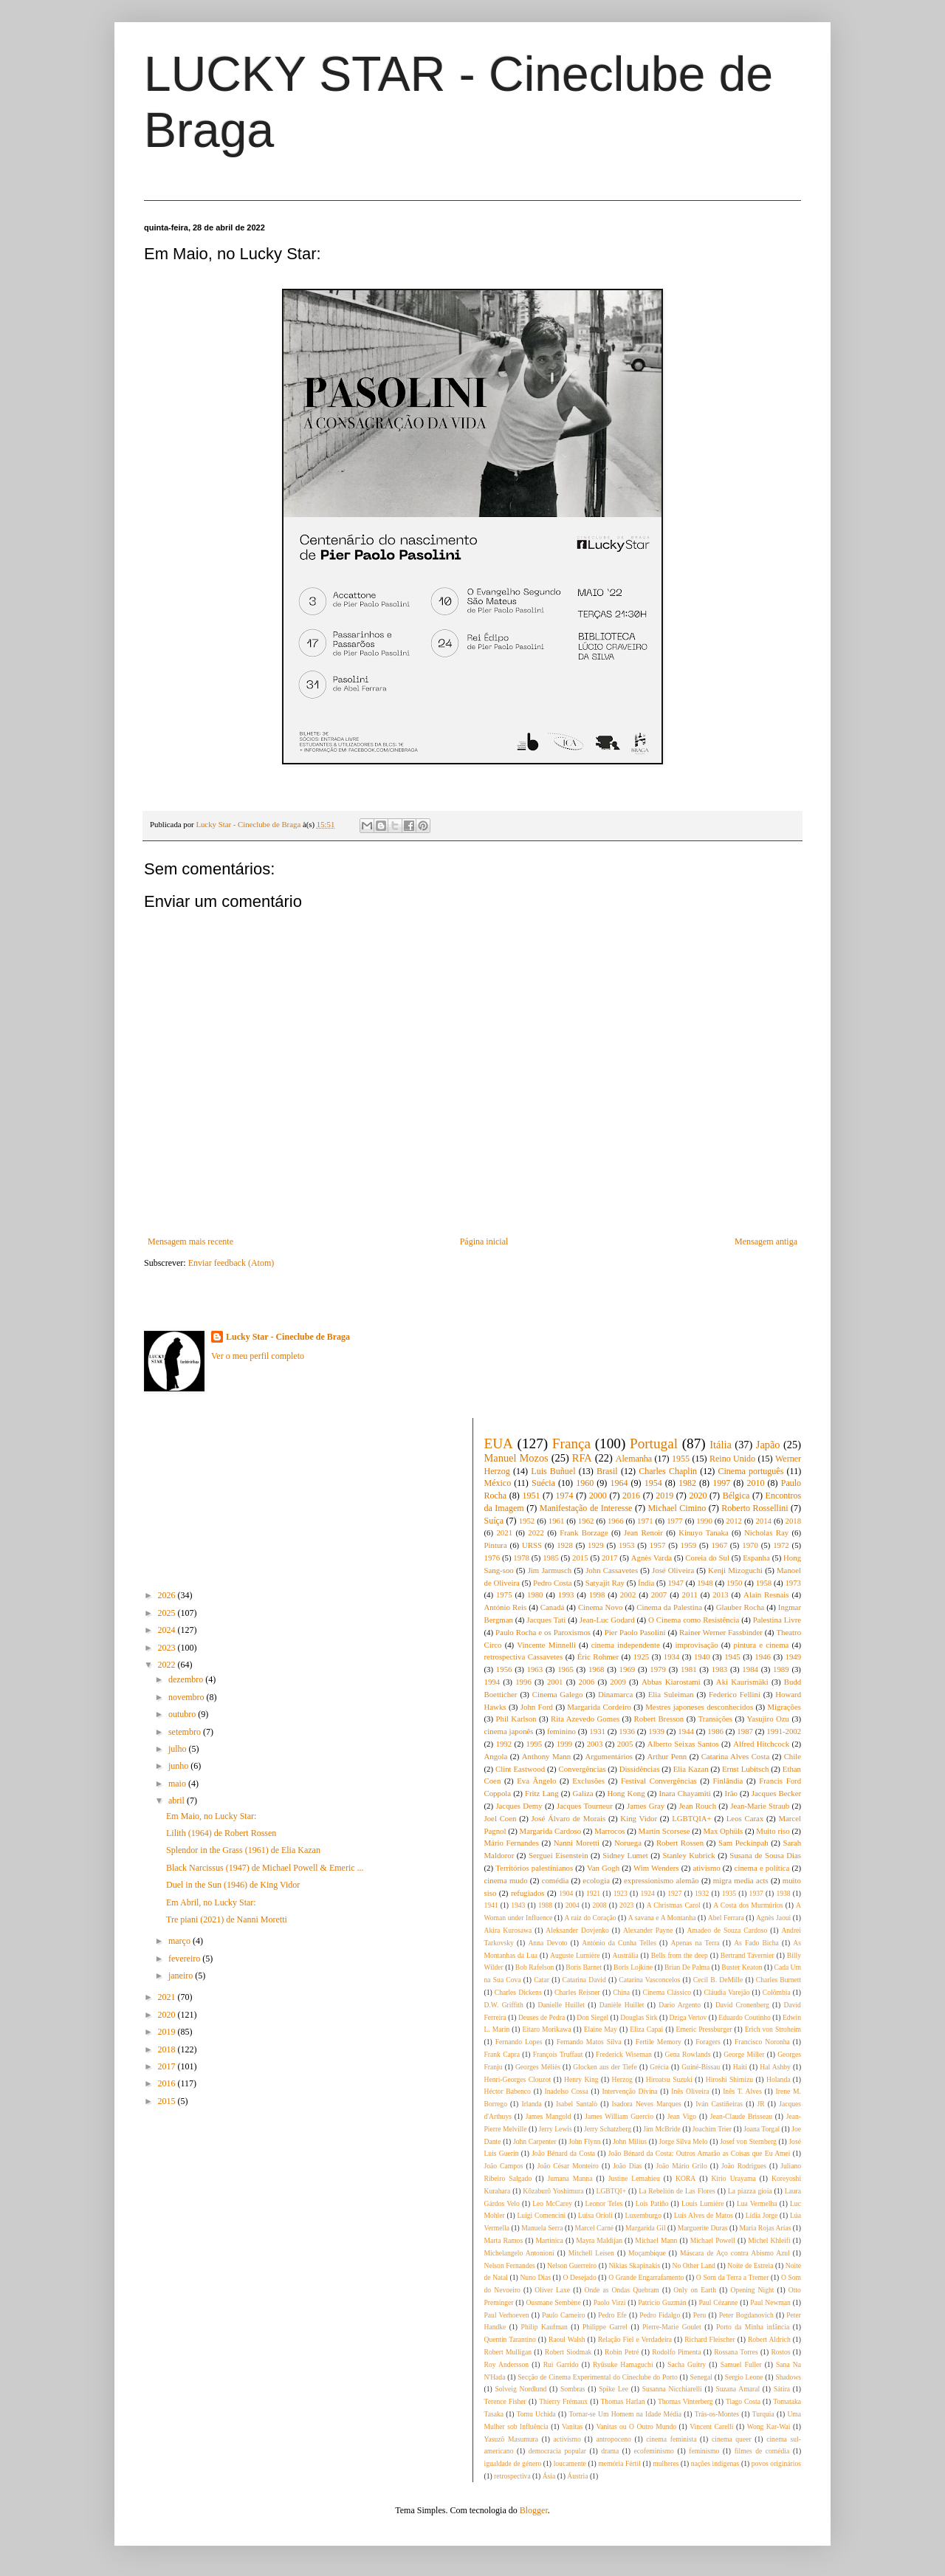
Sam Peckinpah (743, 1842)
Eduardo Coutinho (744, 2017)
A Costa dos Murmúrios (748, 1905)
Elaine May (600, 2029)
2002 (628, 1594)
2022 (168, 1664)
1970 (750, 1545)
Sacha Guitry (686, 2364)
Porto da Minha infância (752, 2327)
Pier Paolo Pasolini (635, 1632)
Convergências (581, 1768)
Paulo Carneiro (563, 2315)
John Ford (536, 1706)
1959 (689, 1545)
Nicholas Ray (766, 1532)
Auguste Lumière (574, 1955)
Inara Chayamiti (684, 1793)
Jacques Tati (546, 1619)
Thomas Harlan (622, 2401)
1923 (621, 1893)
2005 (625, 1743)
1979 (658, 1669)
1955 (681, 1458)
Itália (720, 1444)
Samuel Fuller (741, 2364)
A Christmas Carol (674, 1905)
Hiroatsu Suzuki (669, 2079)
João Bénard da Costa (563, 2153)
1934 (672, 1656)
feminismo (704, 2451)
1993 (566, 1594)
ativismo (706, 1867)
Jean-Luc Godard (607, 1619)
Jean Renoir (643, 1532)
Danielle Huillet (561, 2005)
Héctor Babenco (507, 2091)
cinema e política (762, 1867)
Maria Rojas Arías (765, 2228)
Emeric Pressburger (704, 2029)
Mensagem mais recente (190, 1241)
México (498, 1483)
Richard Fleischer (709, 2339)
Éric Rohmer (598, 1656)
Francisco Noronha (762, 2042)
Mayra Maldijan (599, 2240)
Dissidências (639, 1768)
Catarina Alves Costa (735, 1756)
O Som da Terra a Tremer (732, 2277)
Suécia (543, 1483)
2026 (168, 1595)
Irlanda (531, 2104)
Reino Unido (732, 1458)
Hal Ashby (775, 2067)
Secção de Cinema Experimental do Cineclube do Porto (597, 2377)
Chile (792, 1756)
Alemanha (634, 1458)
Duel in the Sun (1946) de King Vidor (233, 1885)
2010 (755, 1483)
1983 (720, 1669)
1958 (764, 1582)
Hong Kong (626, 1793)
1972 (781, 1545)
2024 (168, 1630)
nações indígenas (715, 2463)
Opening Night (752, 2290)
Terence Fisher (505, 2401)
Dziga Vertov (688, 2017)
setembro (185, 1732)
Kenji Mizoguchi (735, 1570)
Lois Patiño (652, 2203)
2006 (587, 1681)
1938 (783, 1893)
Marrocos (609, 1830)
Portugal (654, 1443)
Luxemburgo (643, 2215)
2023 (168, 1647)
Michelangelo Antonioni (519, 2253)
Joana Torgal (761, 2129)
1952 (527, 1520)
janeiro (181, 1975)
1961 (557, 1520)
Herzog (622, 2079)
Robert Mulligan (508, 2352)
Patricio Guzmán (662, 2302)
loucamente (570, 2463)
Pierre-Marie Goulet (671, 2327)
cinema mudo (506, 1880)
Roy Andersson (506, 2364)
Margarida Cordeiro (599, 1706)
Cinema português (750, 1471)
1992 (504, 1743)
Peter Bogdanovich (746, 2315)
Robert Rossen (680, 1842)
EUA (498, 1443)
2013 (720, 1594)
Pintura (495, 1545)
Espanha (756, 1557)
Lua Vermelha (757, 2203)
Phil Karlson (516, 1718)
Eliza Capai (646, 2029)
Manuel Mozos (516, 1458)
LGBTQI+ (612, 2191)
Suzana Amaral (737, 2389)
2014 (763, 1520)
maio (178, 1783)
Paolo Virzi (610, 2302)
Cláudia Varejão (726, 1992)
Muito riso (772, 1830)
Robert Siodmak (568, 2352)
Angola (496, 1756)
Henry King (581, 2079)
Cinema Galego (557, 1694)
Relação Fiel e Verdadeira (635, 2339)
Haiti (740, 2067)
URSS (532, 1545)
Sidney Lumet (625, 1855)
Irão (731, 1793)
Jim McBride (661, 2129)
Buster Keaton (741, 1967)
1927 (674, 1893)
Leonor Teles (603, 2203)
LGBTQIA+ (691, 1818)
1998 (597, 1594)
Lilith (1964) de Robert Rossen (221, 1833)
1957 (658, 1545)
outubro (183, 1714)
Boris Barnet (584, 1967)
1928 (565, 1545)
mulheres (665, 2463)
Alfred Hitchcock (761, 1743)
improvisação (697, 1644)
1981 (689, 1669)
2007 (659, 1594)
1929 (596, 1545)
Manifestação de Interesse (586, 1508)
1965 (565, 1669)
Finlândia (728, 1780)
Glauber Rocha (740, 1607)
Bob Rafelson (534, 1967)
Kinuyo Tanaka (703, 1532)
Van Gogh (603, 1867)
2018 (168, 2049)
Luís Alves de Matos (703, 2215)
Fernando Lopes (519, 2042)
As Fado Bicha (756, 1943)
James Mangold (548, 2116)
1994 (492, 1681)
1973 (793, 1582)
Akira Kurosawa (508, 1930)
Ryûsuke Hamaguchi (623, 2364)
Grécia (659, 2067)
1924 (647, 1893)
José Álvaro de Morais (569, 1818)
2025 (168, 1613)
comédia (555, 1880)
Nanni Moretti (576, 1842)
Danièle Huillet (622, 2005)
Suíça (494, 1520)
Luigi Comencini (541, 2215)
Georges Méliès (537, 2067)
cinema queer (732, 2439)
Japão (768, 1444)
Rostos (780, 2352)
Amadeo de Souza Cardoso (727, 1930)
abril (177, 1800)
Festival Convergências (659, 1780)
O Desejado (579, 2277)
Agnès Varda (651, 1557)
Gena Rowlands (688, 2054)
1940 (702, 1656)
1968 (596, 1669)
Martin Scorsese (664, 1830)
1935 (729, 1893)
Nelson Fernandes (509, 2265)
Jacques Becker (776, 1793)
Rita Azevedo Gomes (585, 1718)
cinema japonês (509, 1731)
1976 (492, 1557)
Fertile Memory (658, 2042)
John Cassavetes (611, 1570)
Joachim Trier (712, 2129)
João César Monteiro (568, 2166)
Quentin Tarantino (510, 2339)
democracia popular (557, 2451)
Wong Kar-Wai (769, 2426)
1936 (627, 1731)
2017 (168, 2066)
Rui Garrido (561, 2364)
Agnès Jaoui (773, 1918)
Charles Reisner (577, 1992)
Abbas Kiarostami (671, 1681)
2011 (690, 1594)
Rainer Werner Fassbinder (721, 1632)
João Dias (627, 2166)
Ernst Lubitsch (745, 1768)
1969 (627, 1669)
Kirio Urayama (733, 2178)
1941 (491, 1905)
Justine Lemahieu (634, 2178)
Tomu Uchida (536, 2414)
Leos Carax (745, 1818)
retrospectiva (512, 2476)
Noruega (628, 1842)
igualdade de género (513, 2463)
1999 (565, 1743)
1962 (586, 1520)
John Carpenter (535, 2141)
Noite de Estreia (750, 2265)
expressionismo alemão (661, 1880)
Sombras (572, 2389)
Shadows (788, 2377)
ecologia (596, 1880)
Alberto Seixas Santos (683, 1743)
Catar (541, 1980)
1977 (675, 1520)
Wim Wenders (656, 1867)
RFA (582, 1458)
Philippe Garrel (605, 2327)
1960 (585, 1483)
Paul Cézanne (718, 2302)
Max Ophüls (723, 1830)
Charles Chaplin (668, 1471)
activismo (567, 2439)
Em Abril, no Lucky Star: (211, 1902)
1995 (534, 1743)
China (621, 1992)
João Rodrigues (743, 2166)
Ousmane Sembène (553, 2302)
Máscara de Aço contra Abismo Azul (735, 2253)
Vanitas (572, 2426)
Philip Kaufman (544, 2327)
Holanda (778, 2079)
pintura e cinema (761, 1644)
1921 (593, 1893)
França (571, 1443)
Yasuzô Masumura (511, 2439)
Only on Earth (694, 2290)
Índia (646, 1582)
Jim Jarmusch (550, 1570)
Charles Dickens (518, 1992)
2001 (555, 1681)
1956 (504, 1669)
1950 (734, 1582)
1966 (616, 1520)
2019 (168, 2032)
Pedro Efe (612, 2315)
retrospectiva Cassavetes (523, 1656)
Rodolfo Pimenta (676, 2352)
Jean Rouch (697, 1805)
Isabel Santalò (576, 2104)
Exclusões (588, 1780)
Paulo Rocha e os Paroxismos (543, 1632)
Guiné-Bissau (700, 2067)
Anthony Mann (546, 1756)
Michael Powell (712, 2240)
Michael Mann (656, 2240)
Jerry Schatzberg (607, 2129)
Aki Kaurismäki (742, 1681)
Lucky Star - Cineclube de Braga (288, 1337)
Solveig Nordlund (520, 2389)
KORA (685, 2178)
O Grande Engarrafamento (646, 2277)
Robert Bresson (659, 1718)
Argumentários (609, 1756)
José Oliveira (673, 1570)
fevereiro (185, 1958)
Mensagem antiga (766, 1241)
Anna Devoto (547, 1943)
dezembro (186, 1679)
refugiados (528, 1892)
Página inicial (484, 1241)
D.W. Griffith (503, 2005)
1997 (721, 1483)
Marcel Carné (594, 2228)
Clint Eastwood (520, 1768)
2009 (618, 1681)
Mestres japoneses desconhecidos (699, 1706)
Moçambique (647, 2253)
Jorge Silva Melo (683, 2141)
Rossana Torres (735, 2352)
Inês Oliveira (690, 2091)
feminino (561, 1731)
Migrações (784, 1706)
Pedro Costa (552, 1582)
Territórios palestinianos (534, 1867)
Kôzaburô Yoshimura (553, 2191)
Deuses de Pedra (541, 2017)
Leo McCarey (552, 2203)
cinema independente (625, 1644)
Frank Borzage (584, 1532)
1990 (704, 1520)
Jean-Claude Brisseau (741, 2116)
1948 (705, 1582)
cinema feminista (671, 2439)
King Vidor (638, 1818)
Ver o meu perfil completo (257, 1356)
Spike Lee (613, 2389)
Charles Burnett (778, 1980)
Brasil (607, 1471)
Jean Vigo (681, 2116)
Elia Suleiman (671, 1694)
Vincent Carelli (711, 2426)
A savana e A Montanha (662, 1918)
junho (179, 1766)
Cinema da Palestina (669, 1607)
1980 (535, 1594)
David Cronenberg (742, 2005)
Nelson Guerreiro (572, 2265)
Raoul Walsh (567, 2339)
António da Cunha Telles (619, 1943)
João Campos (503, 2166)
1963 (535, 1669)
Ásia (549, 2476)
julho (178, 1749)
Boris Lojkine (633, 1967)
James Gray (645, 1805)
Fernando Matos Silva (589, 2042)
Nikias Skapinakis (634, 2265)
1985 (551, 1557)
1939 (656, 1731)
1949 (794, 1656)
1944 (686, 1731)
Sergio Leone (744, 2377)
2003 (595, 1743)
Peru (700, 2315)
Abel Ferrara (726, 1918)
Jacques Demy (518, 1805)
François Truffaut (558, 2054)
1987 (745, 1731)
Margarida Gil (645, 2228)
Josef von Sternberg (748, 2141)
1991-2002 (783, 1731)
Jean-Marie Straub (759, 1805)
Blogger (534, 2510)
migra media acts (741, 1880)
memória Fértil (619, 2463)
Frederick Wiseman (624, 2054)
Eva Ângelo (536, 1780)
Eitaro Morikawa (547, 2029)
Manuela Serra (542, 2228)
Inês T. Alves (742, 2091)
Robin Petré (622, 2352)
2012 (734, 1520)
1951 (531, 1495)
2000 (598, 1495)
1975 (504, 1594)
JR (761, 2104)
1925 (641, 1656)
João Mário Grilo (681, 2166)
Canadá (552, 1607)
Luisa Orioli (595, 2215)
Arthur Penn (667, 1756)
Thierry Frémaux (563, 2401)
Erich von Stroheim (773, 2029)
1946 (763, 1656)
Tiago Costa (743, 2401)
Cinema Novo (600, 1607)
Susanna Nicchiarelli (672, 2389)
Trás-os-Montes (717, 2414)
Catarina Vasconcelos (649, 1980)
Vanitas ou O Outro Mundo (636, 2426)
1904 (566, 1893)
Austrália (626, 1955)
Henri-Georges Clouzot (517, 2079)
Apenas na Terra (694, 1943)
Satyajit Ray (605, 1582)
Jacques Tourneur (585, 1805)
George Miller (744, 2054)
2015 (168, 2101)
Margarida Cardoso (551, 1830)
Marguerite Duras (703, 2228)
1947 (675, 1582)
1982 (687, 1483)
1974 (565, 1495)
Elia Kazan (691, 1768)
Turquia (763, 2414)
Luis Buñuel (553, 1471)
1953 (627, 1545)
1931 (597, 1731)
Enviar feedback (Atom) (231, 1263)
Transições (715, 1718)
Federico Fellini (734, 1694)
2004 (573, 1905)
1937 (756, 1893)
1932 (702, 1893)
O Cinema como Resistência (693, 1619)
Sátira (782, 2389)
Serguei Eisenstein (558, 1855)
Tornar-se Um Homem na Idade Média (624, 2414)
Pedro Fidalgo (659, 2315)
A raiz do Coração (590, 1918)
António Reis (505, 1607)
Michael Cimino (676, 1508)
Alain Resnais (765, 1594)
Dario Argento (680, 2005)
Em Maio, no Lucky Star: (211, 1816)
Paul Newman (770, 2302)
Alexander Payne (648, 1930)
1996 (523, 1681)
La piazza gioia (750, 2191)
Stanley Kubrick (688, 1855)
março (180, 1941)
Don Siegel (592, 2017)
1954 (653, 1483)
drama (610, 2451)
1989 (781, 1669)
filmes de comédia (762, 2451)
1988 (545, 1905)
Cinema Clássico (667, 1992)
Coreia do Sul (707, 1557)
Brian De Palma (686, 1967)
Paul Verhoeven (506, 2315)
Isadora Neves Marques (646, 2104)
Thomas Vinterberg (685, 2401)
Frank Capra (502, 2054)
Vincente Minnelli (546, 1644)
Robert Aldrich (769, 2339)
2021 (168, 1997)
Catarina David (584, 1980)
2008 (599, 1905)
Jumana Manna (569, 2178)
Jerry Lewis (555, 2129)
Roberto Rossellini (754, 1508)
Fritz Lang (542, 1793)
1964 (619, 1483)
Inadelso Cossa (566, 2091)
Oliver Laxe (552, 2290)
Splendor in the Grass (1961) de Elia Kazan (243, 1850)
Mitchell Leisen (591, 2253)
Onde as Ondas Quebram (622, 2290)
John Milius (630, 2141)
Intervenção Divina (629, 2091)
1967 (719, 1545)
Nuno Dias (535, 2277)
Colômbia (777, 1992)
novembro (187, 1697)
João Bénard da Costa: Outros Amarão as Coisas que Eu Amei (699, 2153)
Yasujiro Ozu (767, 1718)
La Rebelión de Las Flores (677, 2191)
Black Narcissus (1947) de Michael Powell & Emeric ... (265, 1868)
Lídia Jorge (762, 2215)
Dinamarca (615, 1694)
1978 (521, 1557)
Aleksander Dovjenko (577, 1930)
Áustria (577, 2476)
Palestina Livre (777, 1619)
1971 (645, 1520)
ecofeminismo (654, 2451)
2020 (168, 2015)
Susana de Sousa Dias (765, 1855)
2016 (168, 2083)
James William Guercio (619, 2116)
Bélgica (736, 1495)
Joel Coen (500, 1818)
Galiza (582, 1793)
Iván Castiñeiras (719, 2104)
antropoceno (613, 2439)
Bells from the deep (679, 1955)
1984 (750, 1669)
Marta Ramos (503, 2240)
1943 (518, 1905)
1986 (715, 1731)
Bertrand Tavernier (747, 1955)
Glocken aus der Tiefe (605, 2067)
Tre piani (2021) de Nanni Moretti (226, 1919)
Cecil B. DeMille (718, 1980)
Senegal (701, 2377)
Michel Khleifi (769, 2240)
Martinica (549, 2240)
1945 (732, 1656)
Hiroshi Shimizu (729, 2079)
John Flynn (584, 2141)
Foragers (708, 2042)
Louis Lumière (702, 2203)
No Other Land (693, 2265)
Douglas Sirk (638, 2017)
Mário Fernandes (511, 1842)
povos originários (776, 2463)
